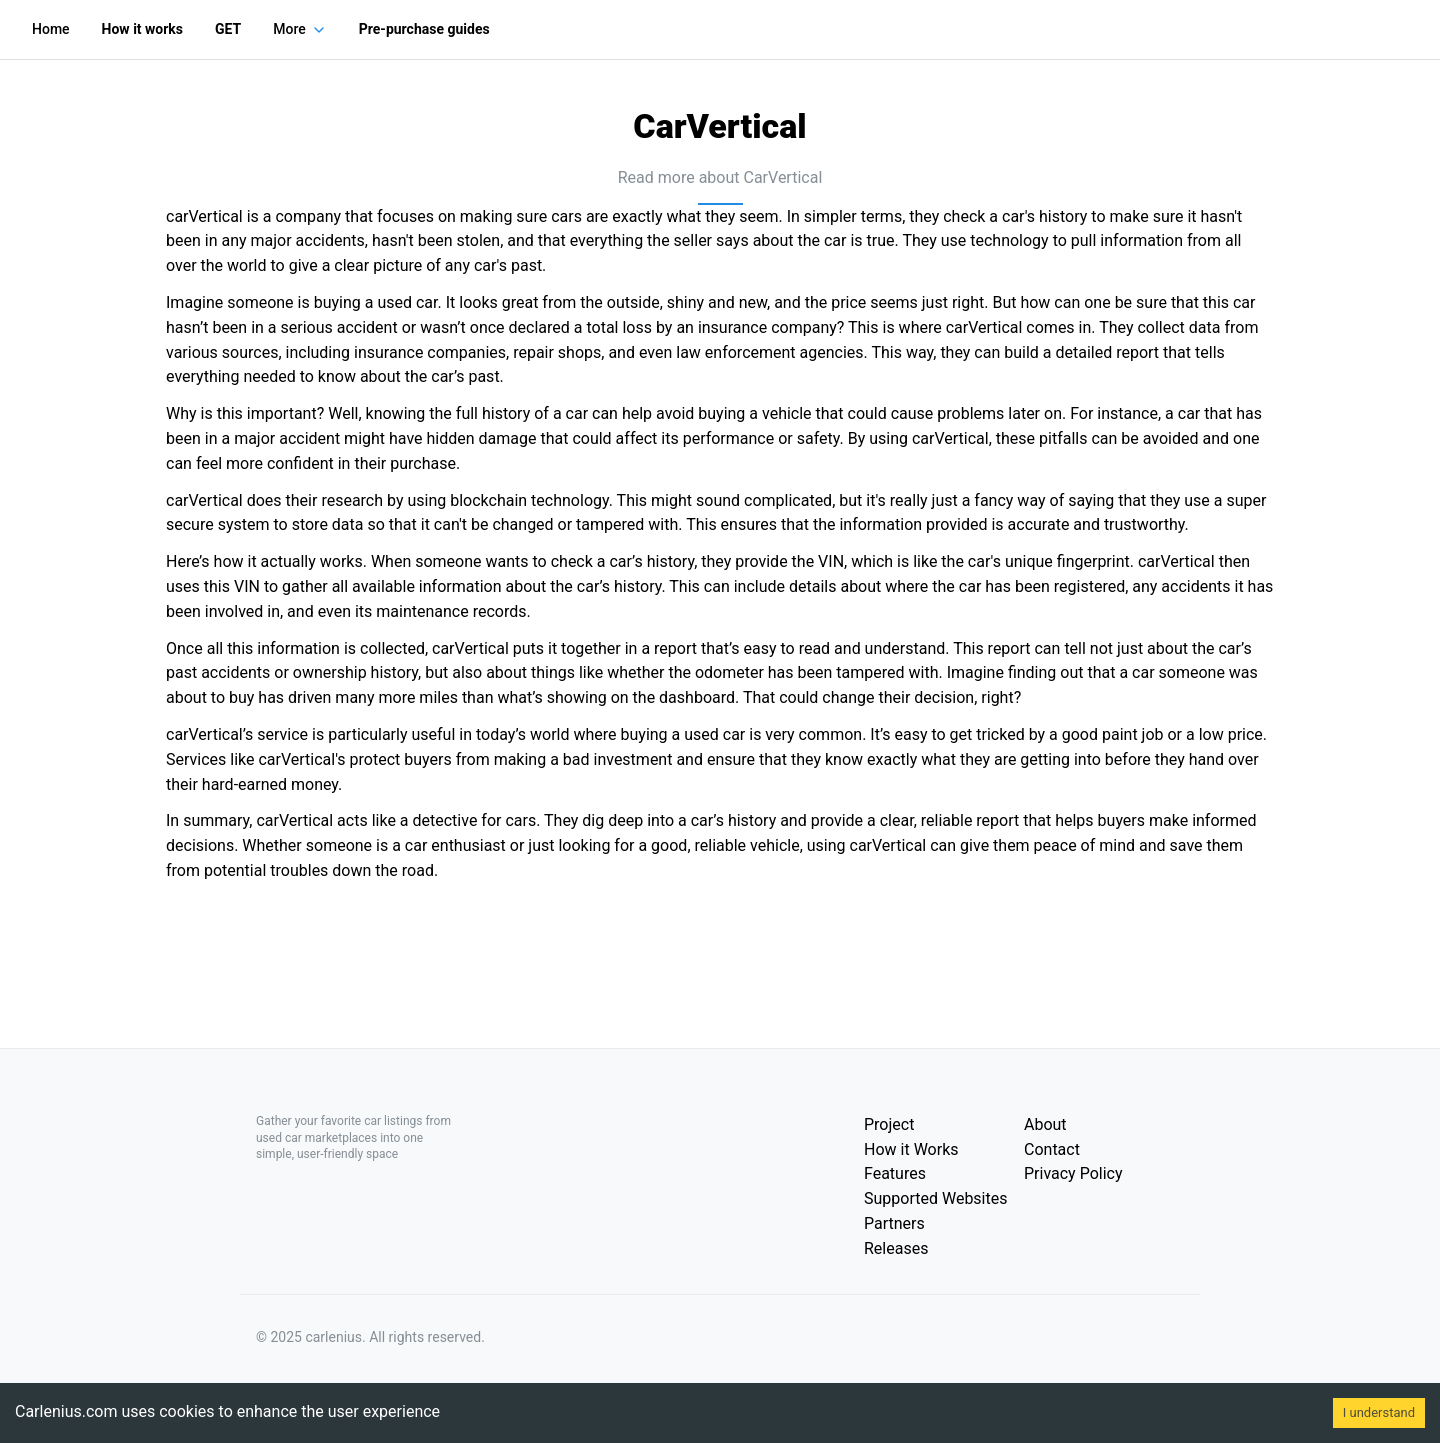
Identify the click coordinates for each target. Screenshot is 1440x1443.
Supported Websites (935, 1198)
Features (895, 1173)
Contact (1052, 1149)
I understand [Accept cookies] (1379, 1412)
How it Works (911, 1149)
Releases (896, 1248)
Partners (894, 1223)
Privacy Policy (1073, 1173)
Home (51, 29)
